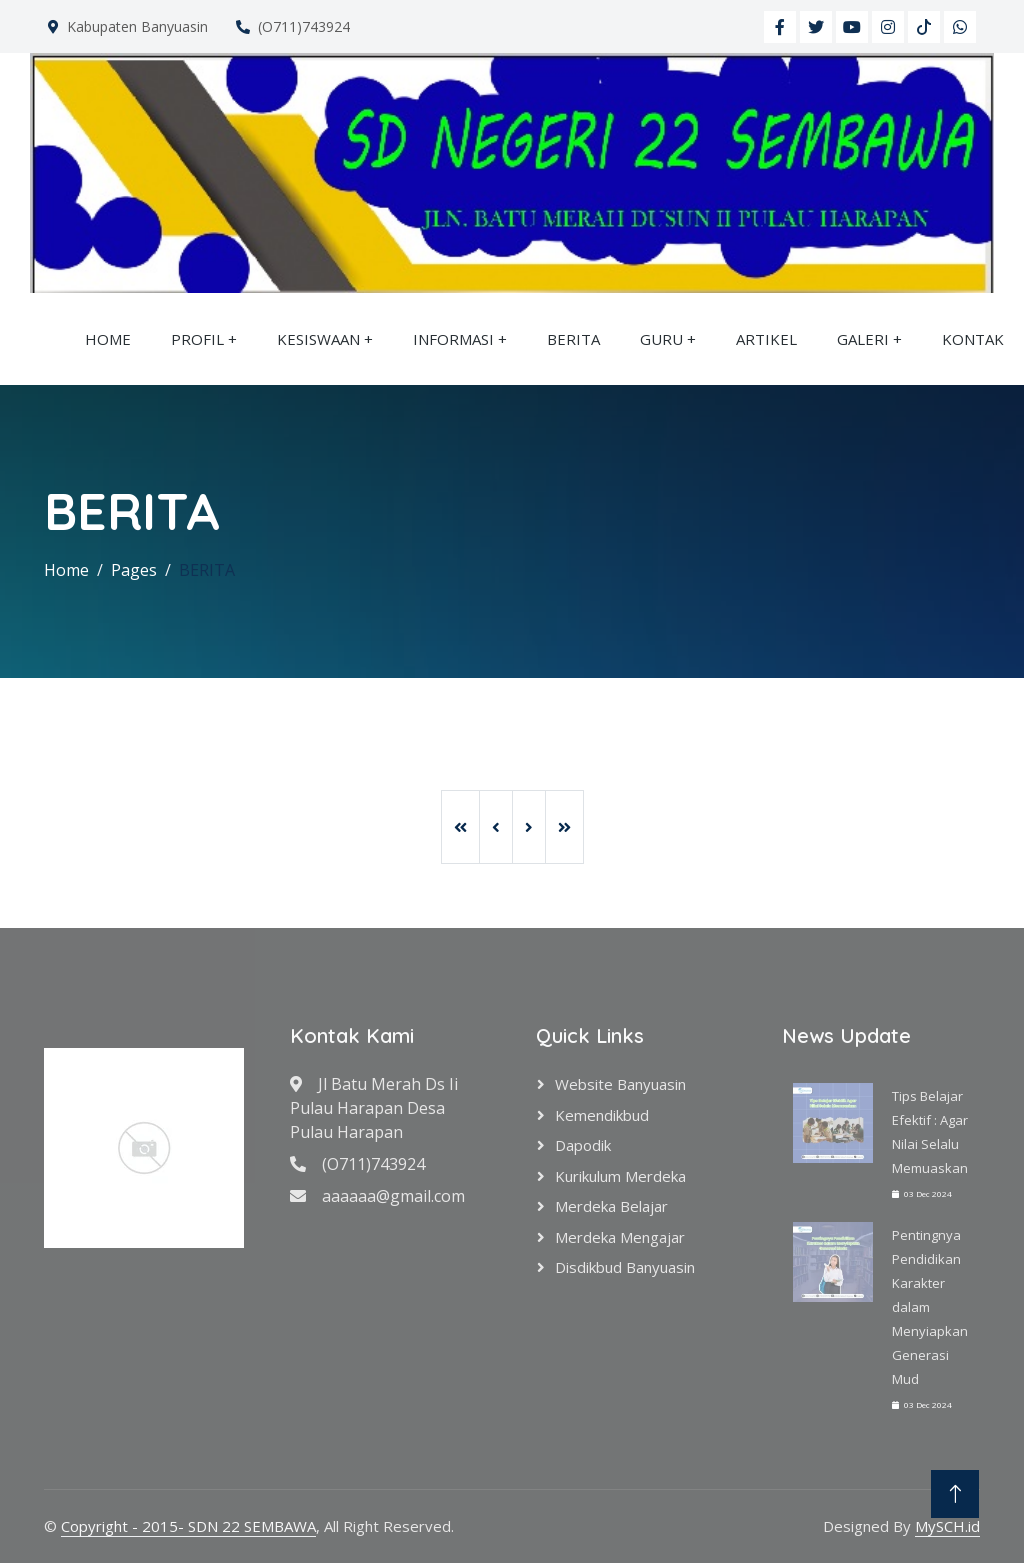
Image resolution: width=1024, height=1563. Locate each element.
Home (66, 570)
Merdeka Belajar (611, 1206)
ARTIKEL (766, 339)
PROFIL (197, 339)
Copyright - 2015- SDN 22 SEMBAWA (188, 1526)
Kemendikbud (602, 1115)
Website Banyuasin (620, 1084)
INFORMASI (453, 339)
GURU (661, 339)
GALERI (863, 339)
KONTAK (973, 339)
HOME (108, 339)
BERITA (573, 339)
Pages (134, 570)
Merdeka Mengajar (620, 1237)
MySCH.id (947, 1526)
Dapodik (583, 1145)
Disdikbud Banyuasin (625, 1267)
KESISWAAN (318, 339)
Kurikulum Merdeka (620, 1176)
